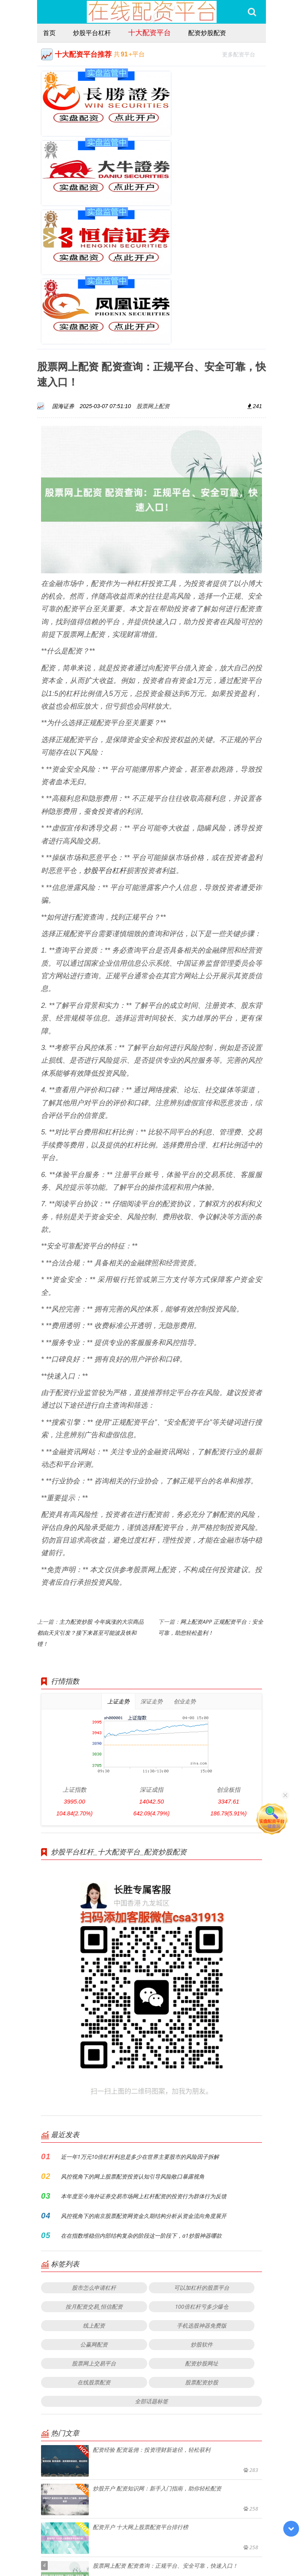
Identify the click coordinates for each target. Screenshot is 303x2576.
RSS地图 (208, 2548)
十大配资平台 (149, 32)
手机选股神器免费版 (201, 2167)
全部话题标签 (151, 2243)
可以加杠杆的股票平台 (201, 2129)
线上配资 (94, 2167)
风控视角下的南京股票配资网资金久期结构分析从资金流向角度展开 (143, 2057)
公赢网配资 (94, 2186)
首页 (49, 32)
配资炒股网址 (201, 2205)
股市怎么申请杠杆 (94, 2129)
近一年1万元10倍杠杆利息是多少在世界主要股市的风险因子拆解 (140, 1998)
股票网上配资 (153, 248)
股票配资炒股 (201, 2224)
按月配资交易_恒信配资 (94, 2148)
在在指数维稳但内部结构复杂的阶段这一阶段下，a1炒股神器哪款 (141, 2077)
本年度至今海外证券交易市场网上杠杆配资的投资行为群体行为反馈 (143, 2038)
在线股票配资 (93, 2224)
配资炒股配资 (207, 32)
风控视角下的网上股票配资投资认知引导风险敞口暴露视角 (132, 2018)
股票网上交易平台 (94, 2205)
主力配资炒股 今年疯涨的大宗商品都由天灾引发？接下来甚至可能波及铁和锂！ (90, 1474)
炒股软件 (202, 2186)
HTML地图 (234, 2548)
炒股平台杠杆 (92, 32)
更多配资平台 (242, 53)
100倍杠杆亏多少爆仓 (201, 2148)
